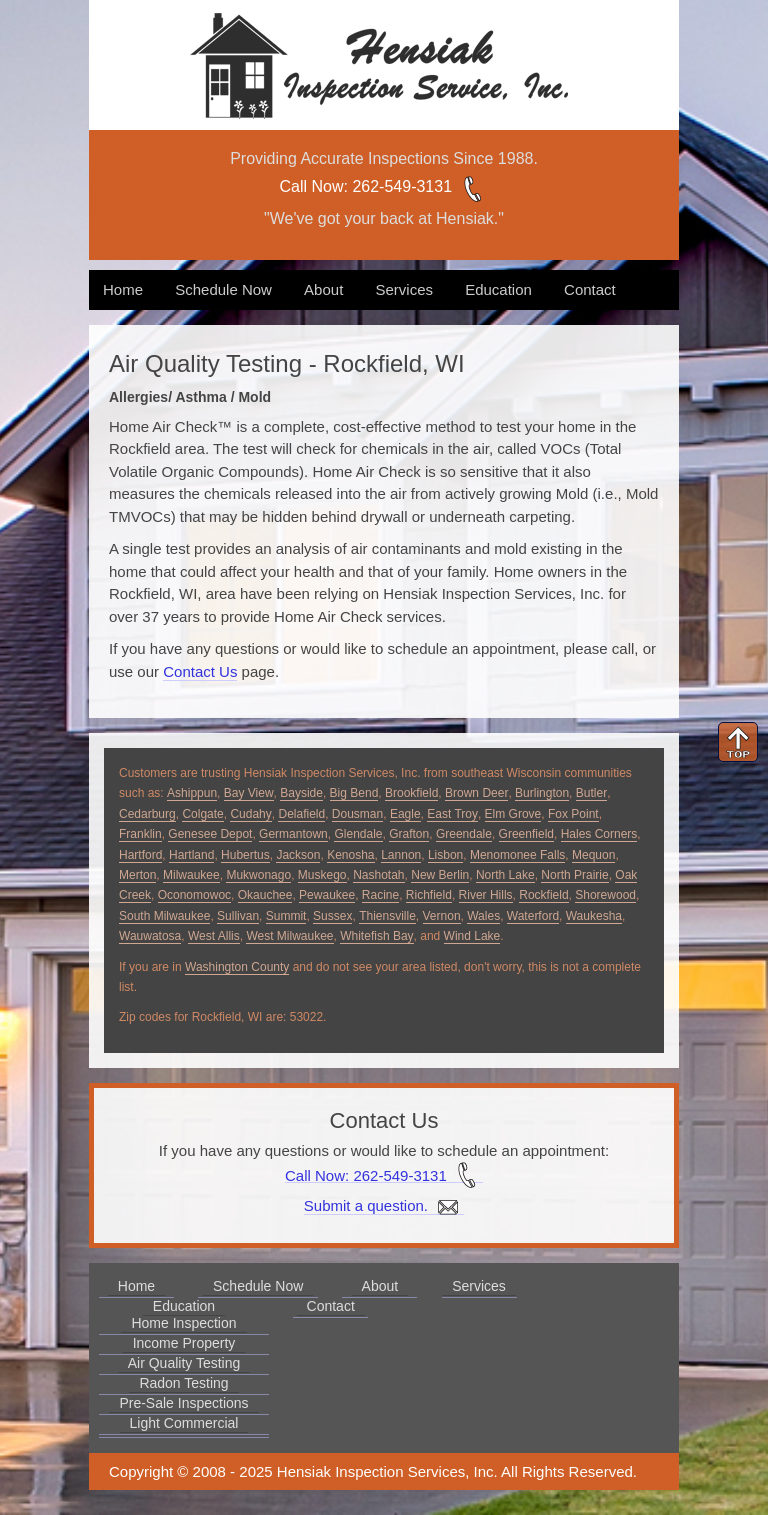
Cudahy (250, 814)
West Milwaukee (289, 936)
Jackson (298, 855)
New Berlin (440, 875)
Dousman (357, 814)
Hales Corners (599, 834)
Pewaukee (327, 895)
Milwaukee (191, 875)
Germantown (293, 834)
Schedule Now (223, 289)
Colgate (202, 814)
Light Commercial (184, 1423)
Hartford (140, 855)
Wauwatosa (150, 936)
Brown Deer (476, 793)
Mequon (593, 855)
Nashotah (378, 875)
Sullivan (238, 916)
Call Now (312, 186)
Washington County (237, 967)
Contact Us (200, 671)
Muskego (322, 875)
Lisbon (445, 855)
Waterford (533, 916)
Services (404, 289)
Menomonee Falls (517, 855)
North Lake (505, 875)
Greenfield (526, 834)
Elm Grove (513, 814)
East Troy (452, 814)
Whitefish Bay (376, 936)
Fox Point (573, 814)
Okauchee (265, 895)
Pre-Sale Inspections (183, 1403)
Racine (380, 895)
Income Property (184, 1343)
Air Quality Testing (184, 1363)
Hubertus (245, 855)
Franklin (140, 834)
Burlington (542, 793)
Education (498, 289)
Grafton (409, 834)
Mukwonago (258, 875)
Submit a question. (384, 1206)
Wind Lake (472, 936)
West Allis (214, 936)
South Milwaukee (164, 916)
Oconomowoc (194, 895)
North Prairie (574, 875)
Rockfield (543, 895)
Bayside (301, 793)
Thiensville (387, 916)
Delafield (301, 814)
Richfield (429, 895)
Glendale (358, 834)
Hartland (191, 855)
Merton (137, 875)
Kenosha (350, 855)
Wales (483, 916)
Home (123, 289)
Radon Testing (183, 1383)
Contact (590, 289)
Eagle (405, 814)
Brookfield (411, 793)
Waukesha (594, 916)
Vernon (442, 916)
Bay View (249, 793)
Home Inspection (183, 1323)
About (323, 289)
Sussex (332, 916)
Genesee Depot (210, 834)
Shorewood (605, 895)
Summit (286, 916)
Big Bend (354, 793)
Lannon (401, 855)
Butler (591, 793)
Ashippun (192, 793)
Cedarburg (147, 814)
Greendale (464, 834)
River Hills (486, 895)
